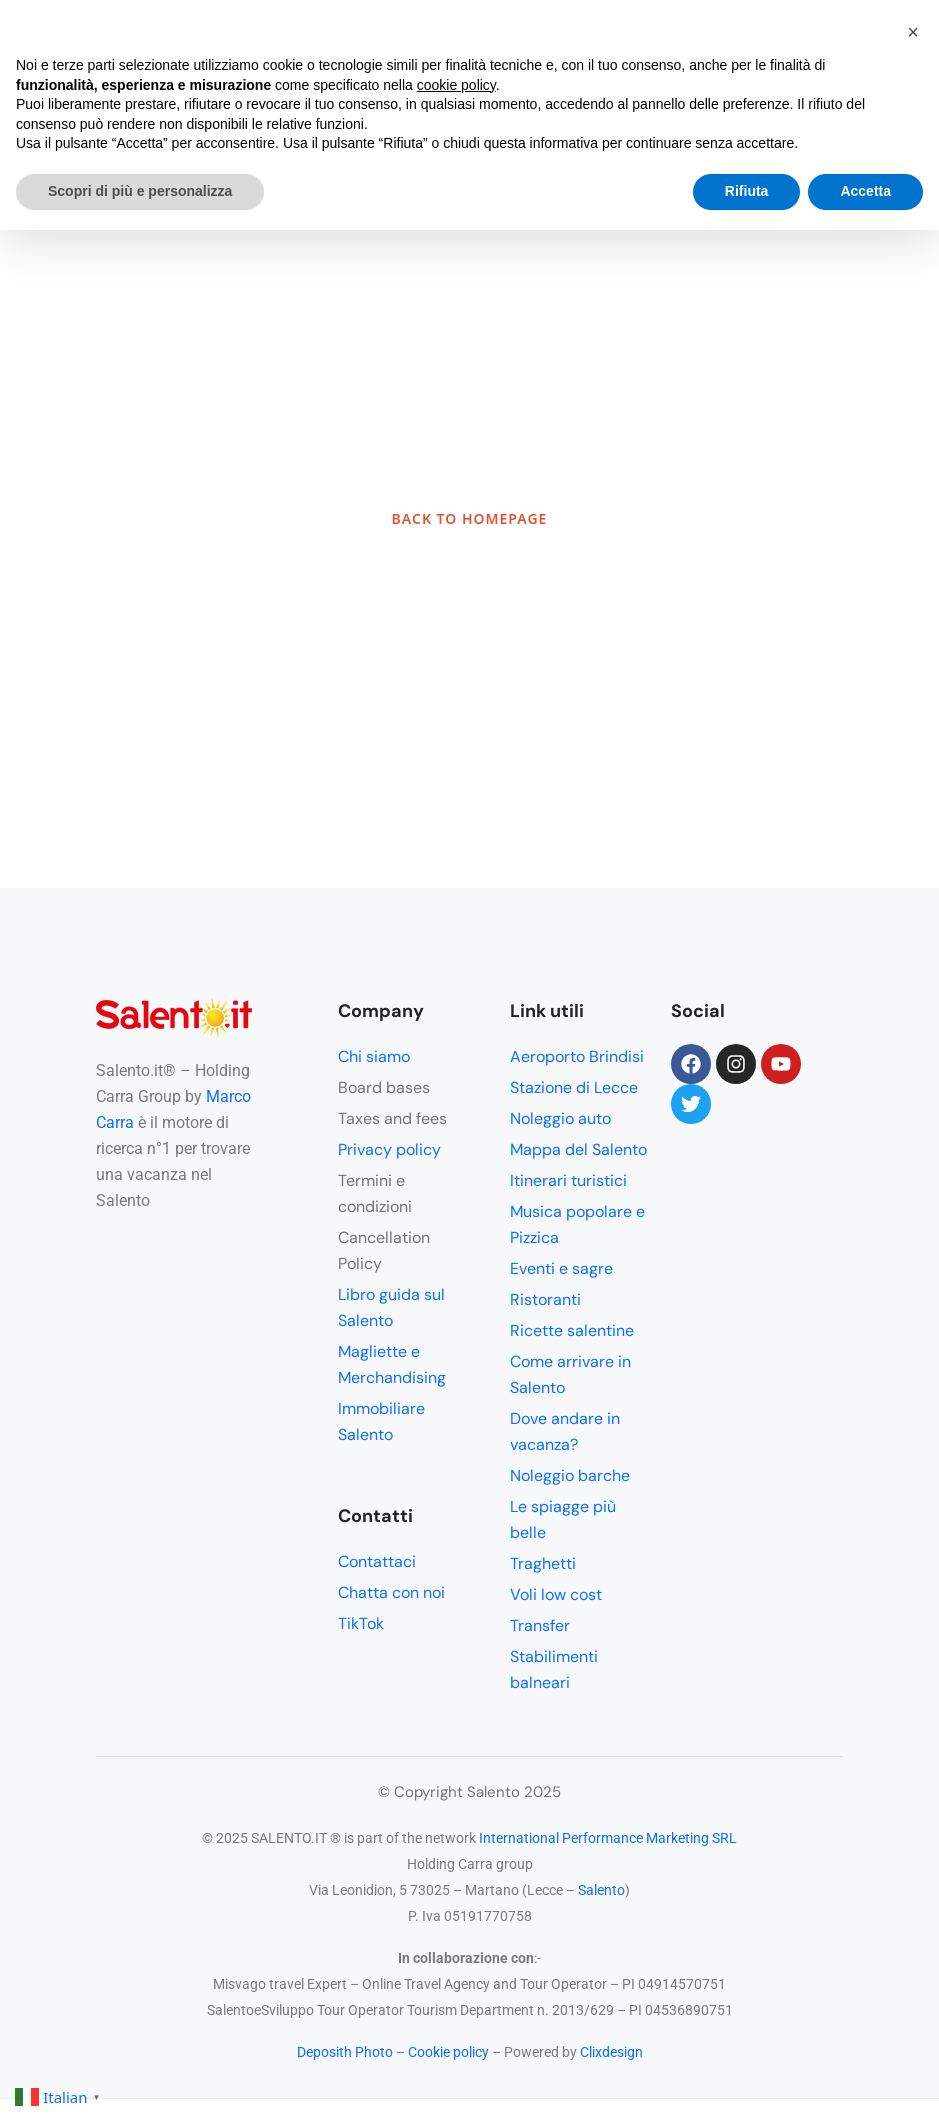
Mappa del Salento (578, 1149)
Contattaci (377, 1561)
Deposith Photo (345, 2052)
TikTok (361, 1623)
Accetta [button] (865, 191)
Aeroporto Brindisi (577, 1056)
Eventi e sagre (561, 1268)
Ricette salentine (572, 1330)
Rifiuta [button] (747, 191)
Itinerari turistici (568, 1180)
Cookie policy (448, 2052)
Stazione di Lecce (574, 1087)
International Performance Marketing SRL (608, 1838)
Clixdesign (611, 2052)
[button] (913, 32)
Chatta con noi (391, 1592)
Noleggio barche (570, 1475)
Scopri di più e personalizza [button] (140, 191)
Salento (601, 1890)
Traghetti (543, 1563)
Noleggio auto (560, 1118)
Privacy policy (389, 1149)
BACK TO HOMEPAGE (470, 518)
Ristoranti (545, 1299)
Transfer (540, 1625)
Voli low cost (556, 1594)
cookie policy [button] (456, 85)
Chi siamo (374, 1056)
